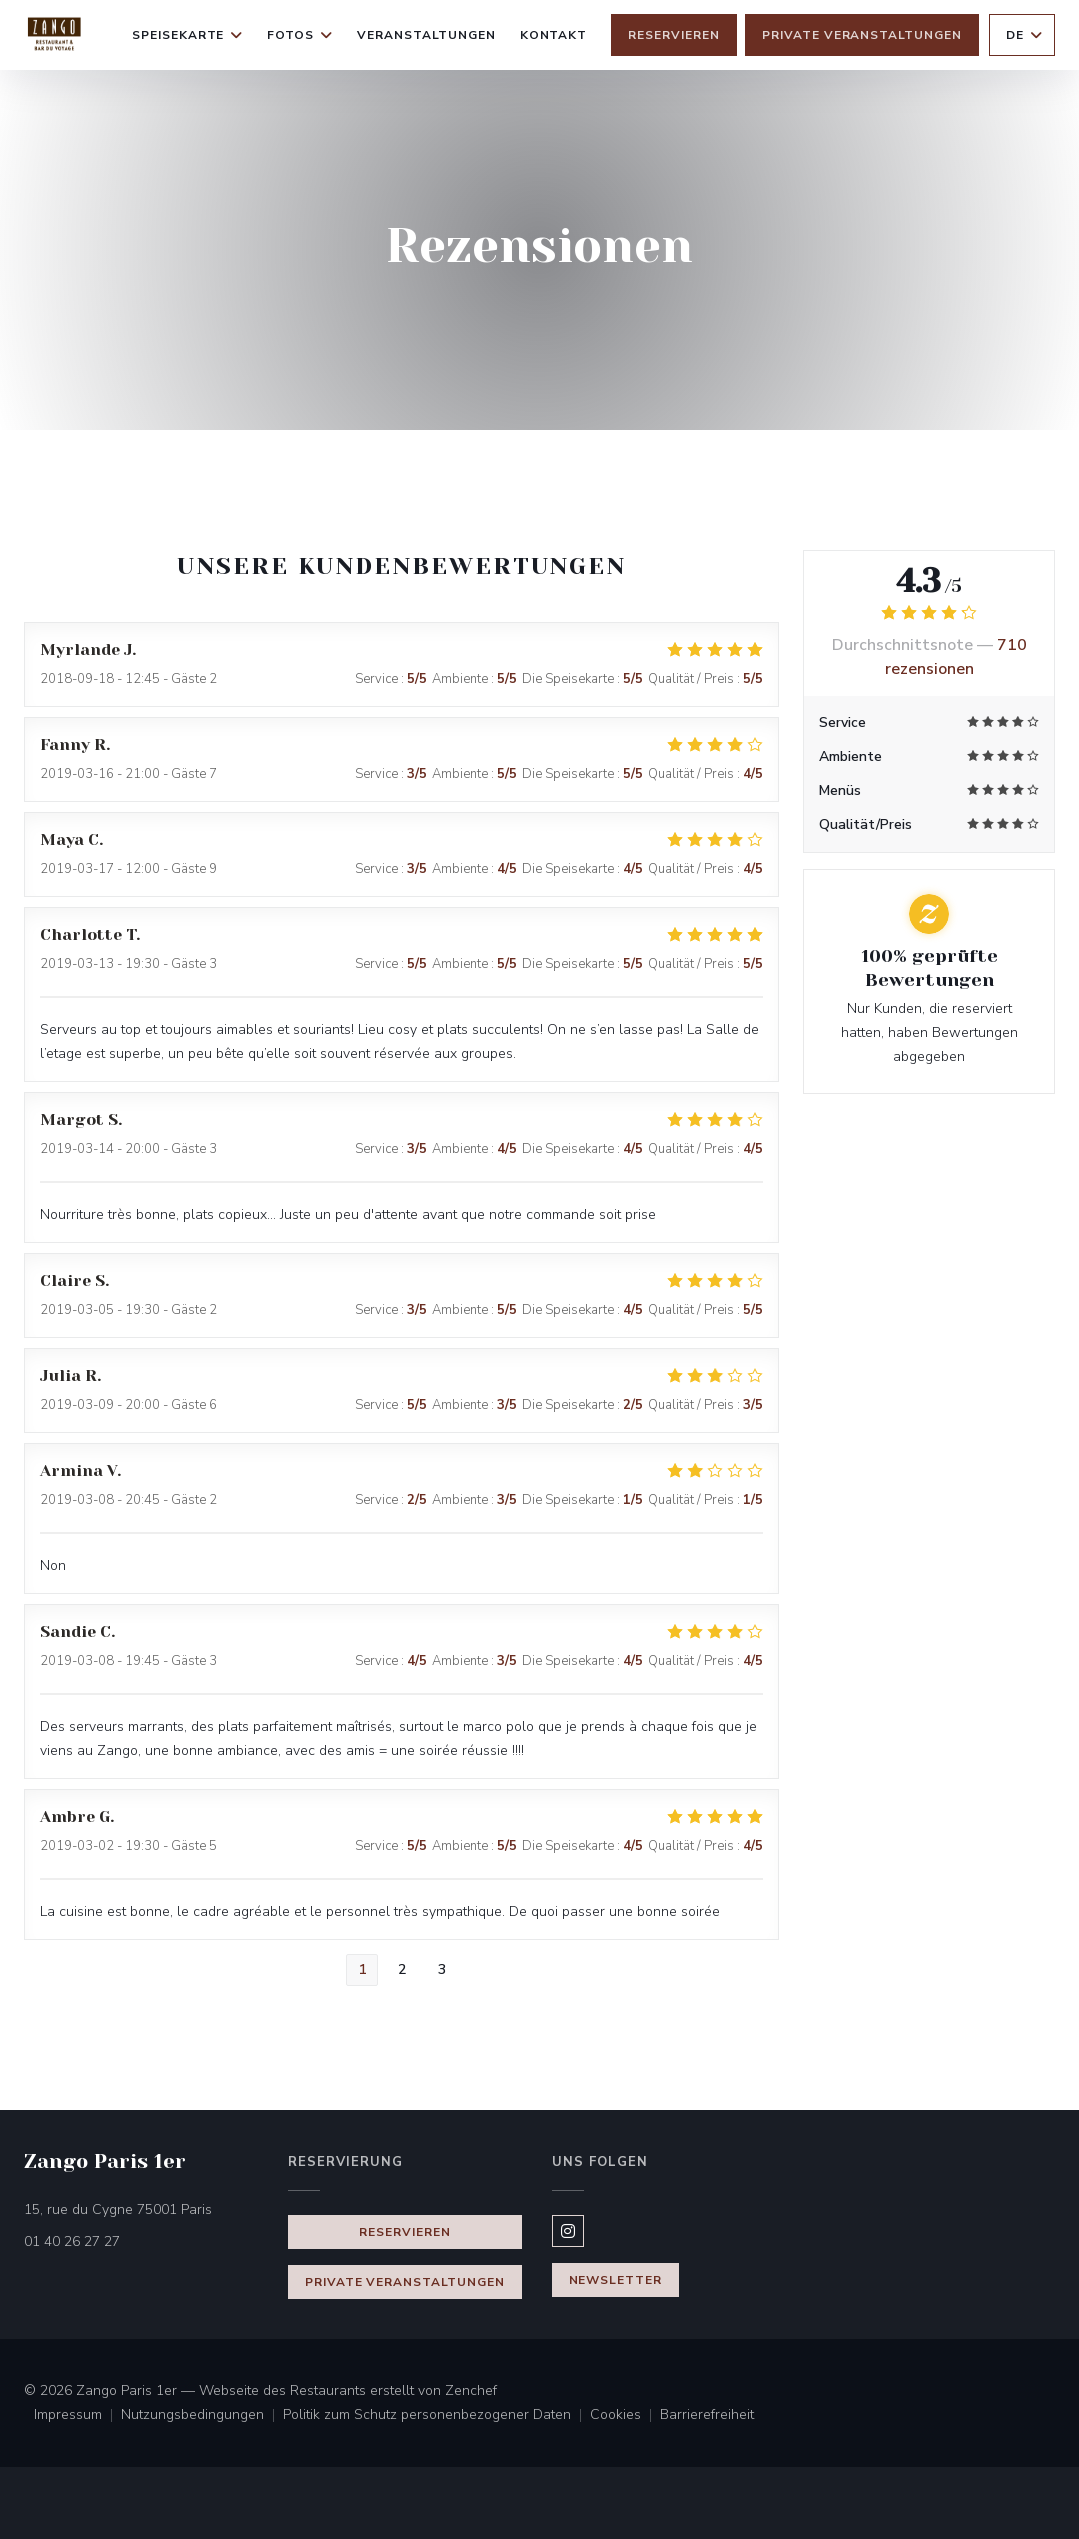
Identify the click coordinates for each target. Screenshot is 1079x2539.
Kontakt (554, 35)
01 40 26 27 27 (72, 2241)
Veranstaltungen (426, 35)
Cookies (625, 2416)
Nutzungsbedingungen (202, 2416)
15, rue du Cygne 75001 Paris (144, 2208)
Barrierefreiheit (707, 2416)
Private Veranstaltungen (862, 35)
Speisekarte (188, 35)
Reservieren (674, 35)
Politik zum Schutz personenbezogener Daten (436, 2416)
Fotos (300, 35)
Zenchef (471, 2390)
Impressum (77, 2416)
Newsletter (616, 2280)
